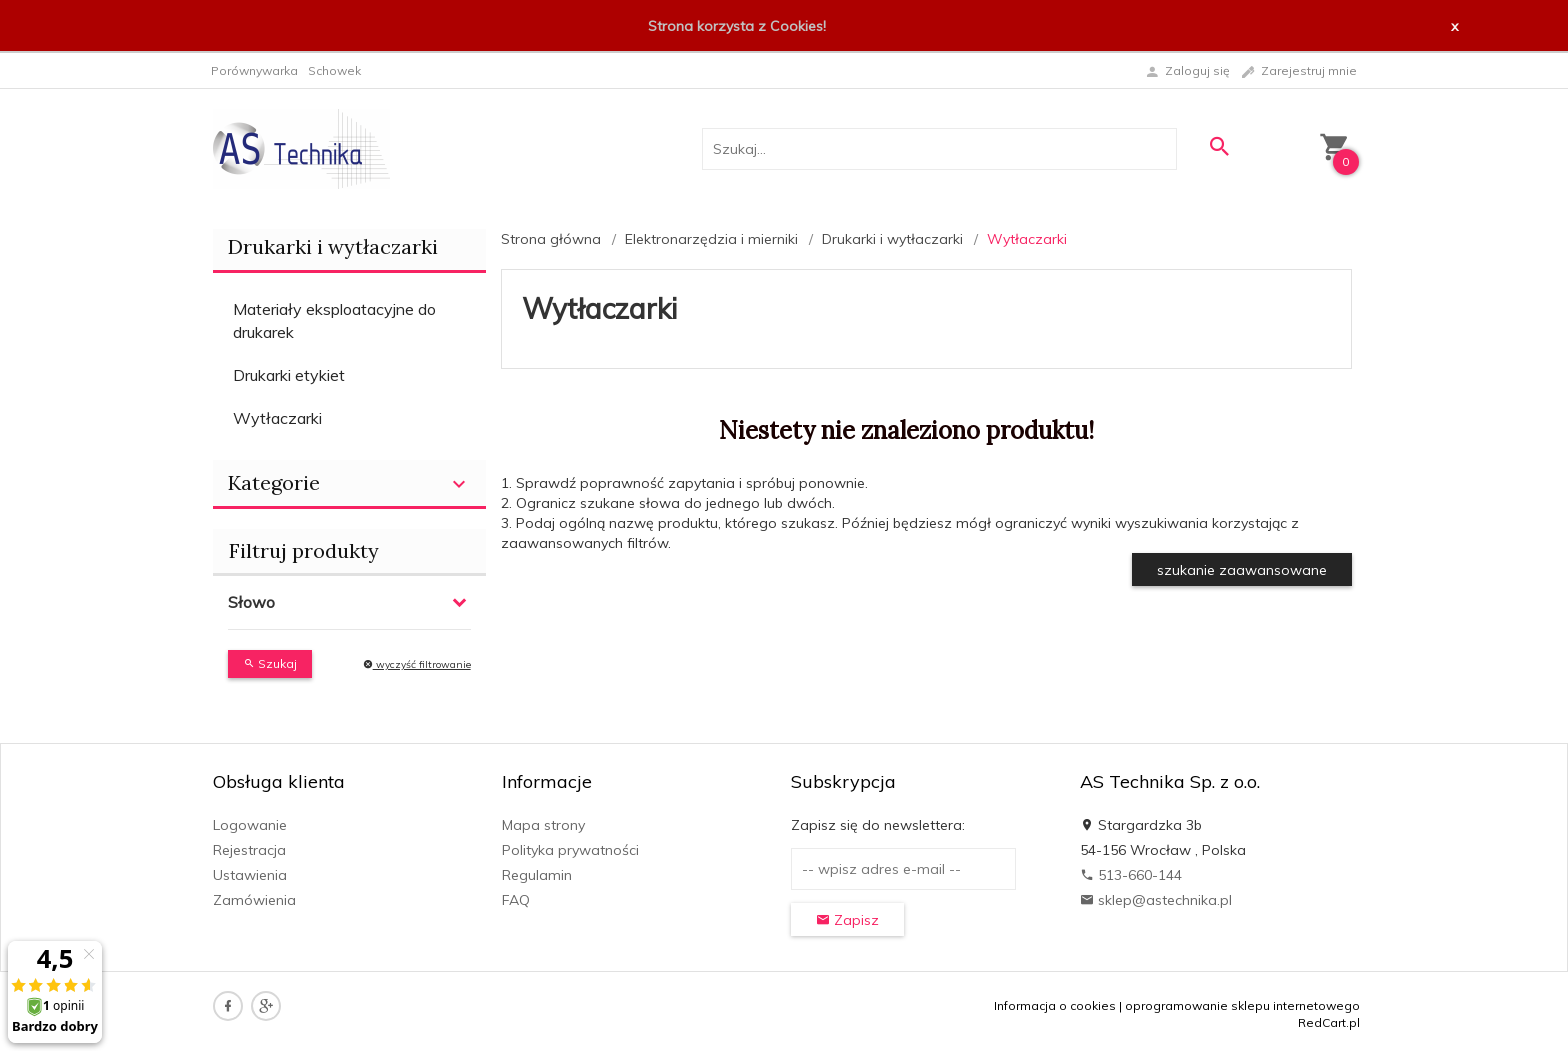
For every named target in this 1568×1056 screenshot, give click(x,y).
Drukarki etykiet (289, 375)
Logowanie (250, 825)
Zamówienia (254, 900)
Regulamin (537, 875)
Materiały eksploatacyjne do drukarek (334, 320)
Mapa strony (543, 825)
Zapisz (847, 920)
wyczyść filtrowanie (417, 664)
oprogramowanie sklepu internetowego (1242, 1005)
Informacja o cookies (1055, 1005)
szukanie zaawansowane (1242, 570)
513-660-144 (1131, 875)
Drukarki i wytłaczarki (333, 246)
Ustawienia (250, 875)
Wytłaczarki (277, 418)
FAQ (516, 900)
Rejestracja (249, 850)
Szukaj (270, 663)
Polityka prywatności (570, 850)
